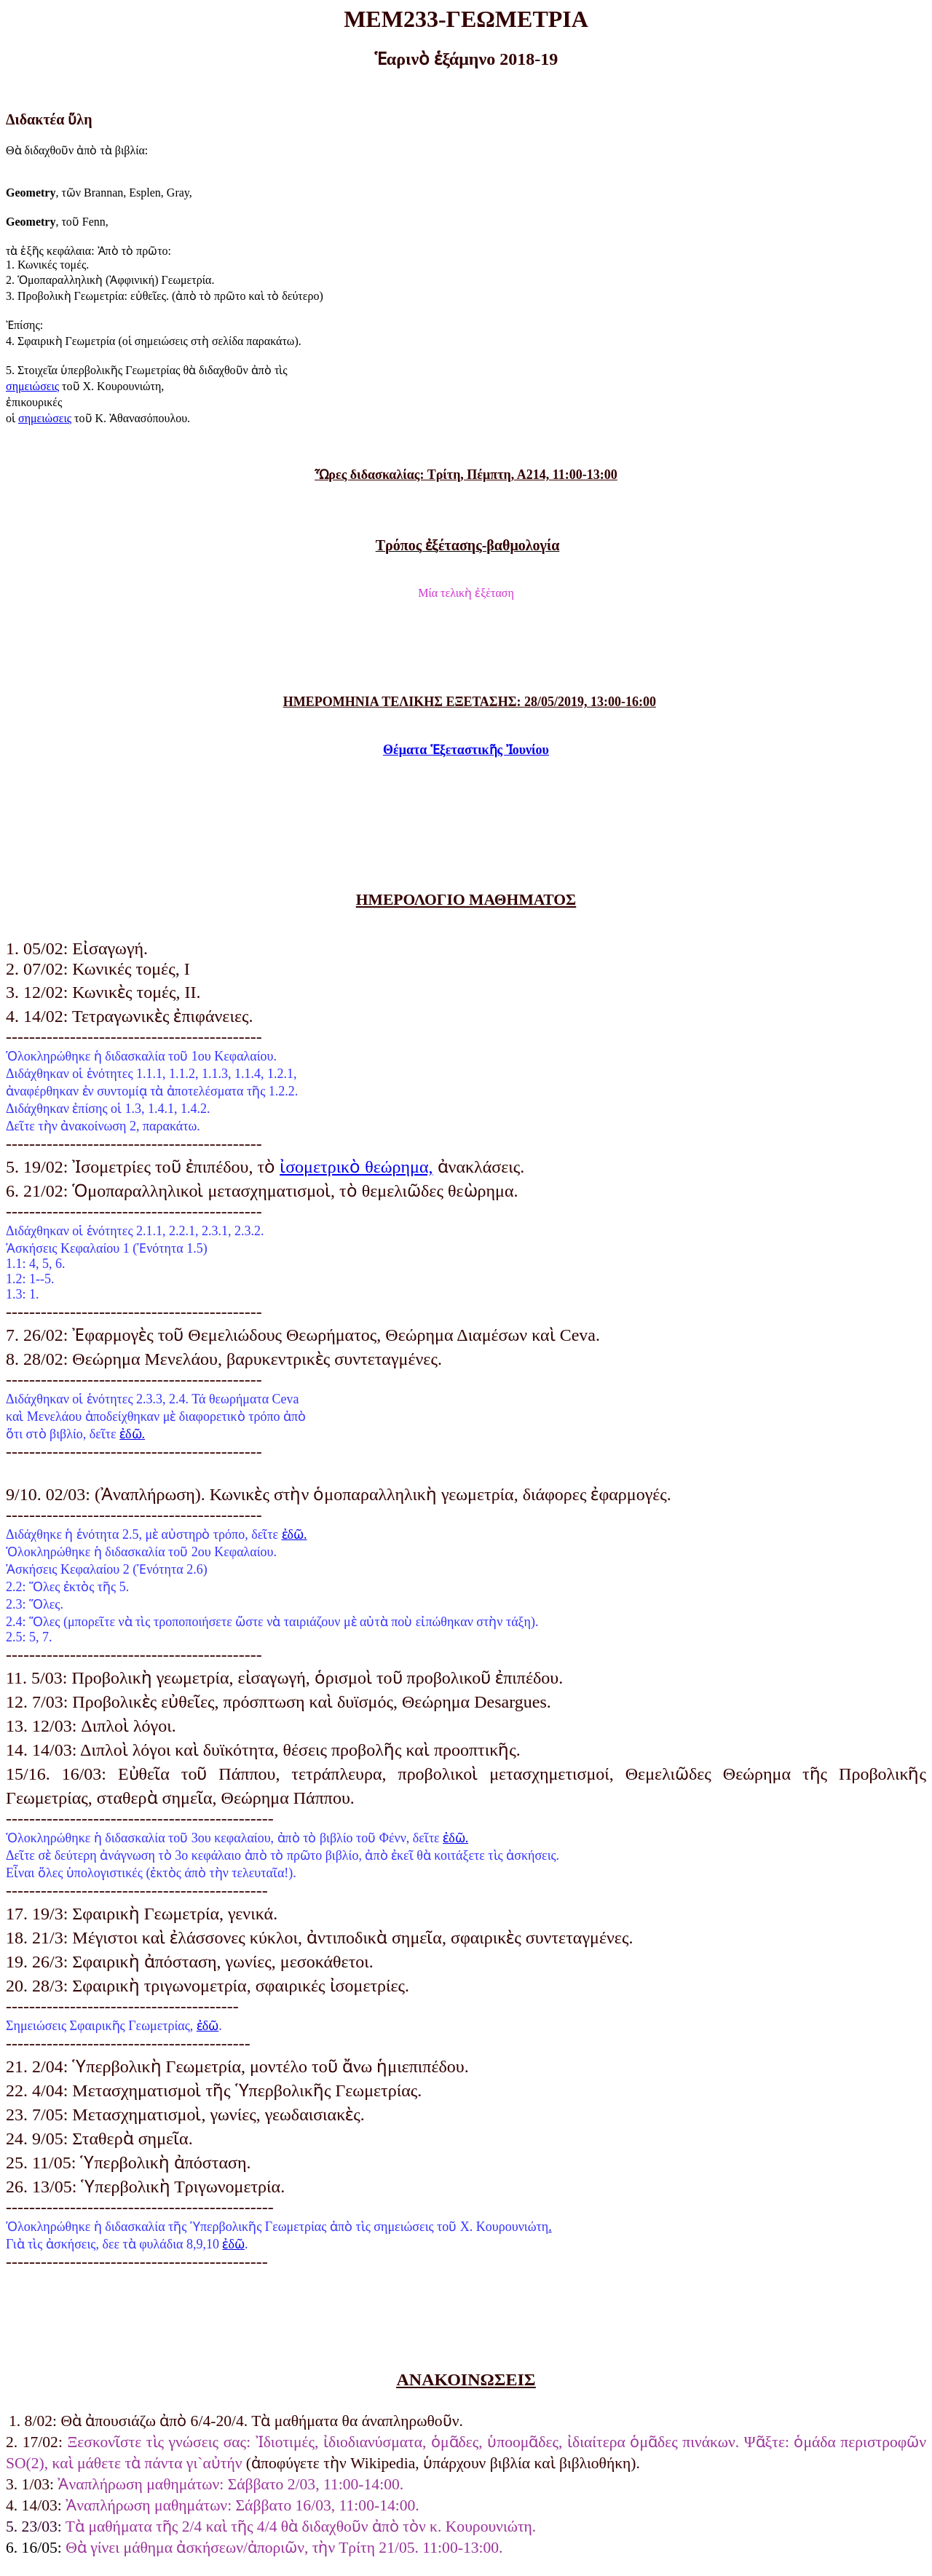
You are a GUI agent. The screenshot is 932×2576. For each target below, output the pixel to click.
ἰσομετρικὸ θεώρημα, (356, 1166)
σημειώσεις (32, 386)
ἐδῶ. (132, 1434)
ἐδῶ (207, 2025)
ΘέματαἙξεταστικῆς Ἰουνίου (466, 749)
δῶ (233, 2244)
